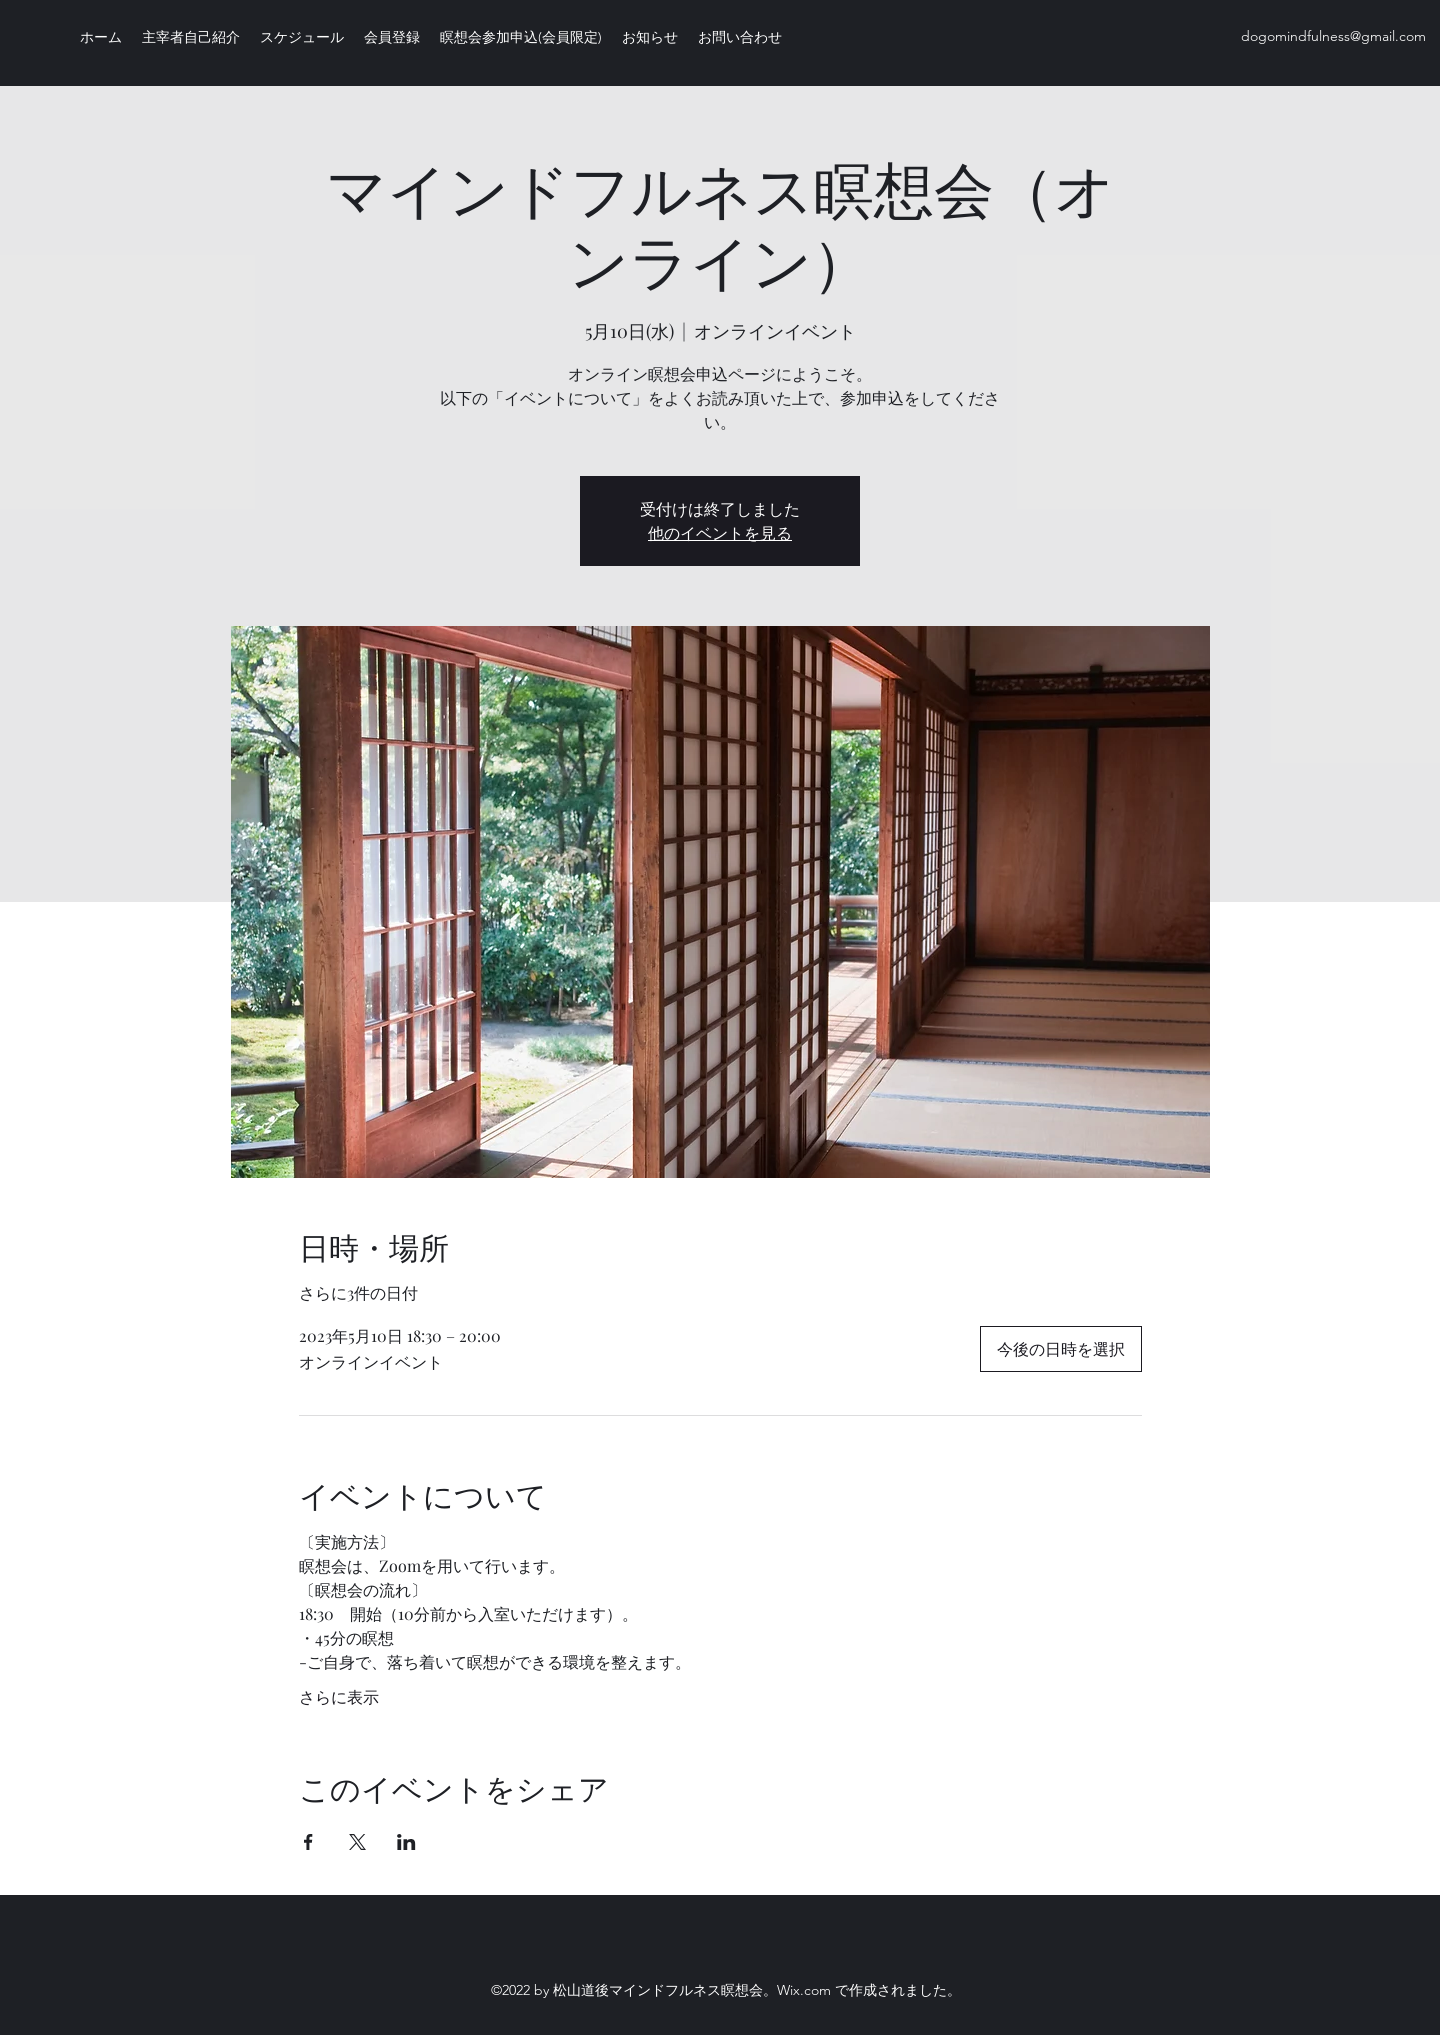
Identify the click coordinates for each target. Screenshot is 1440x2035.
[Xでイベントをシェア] (357, 1842)
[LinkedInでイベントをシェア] (406, 1842)
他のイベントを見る (720, 532)
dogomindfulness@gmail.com (1333, 36)
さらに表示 (339, 1696)
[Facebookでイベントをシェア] (308, 1842)
